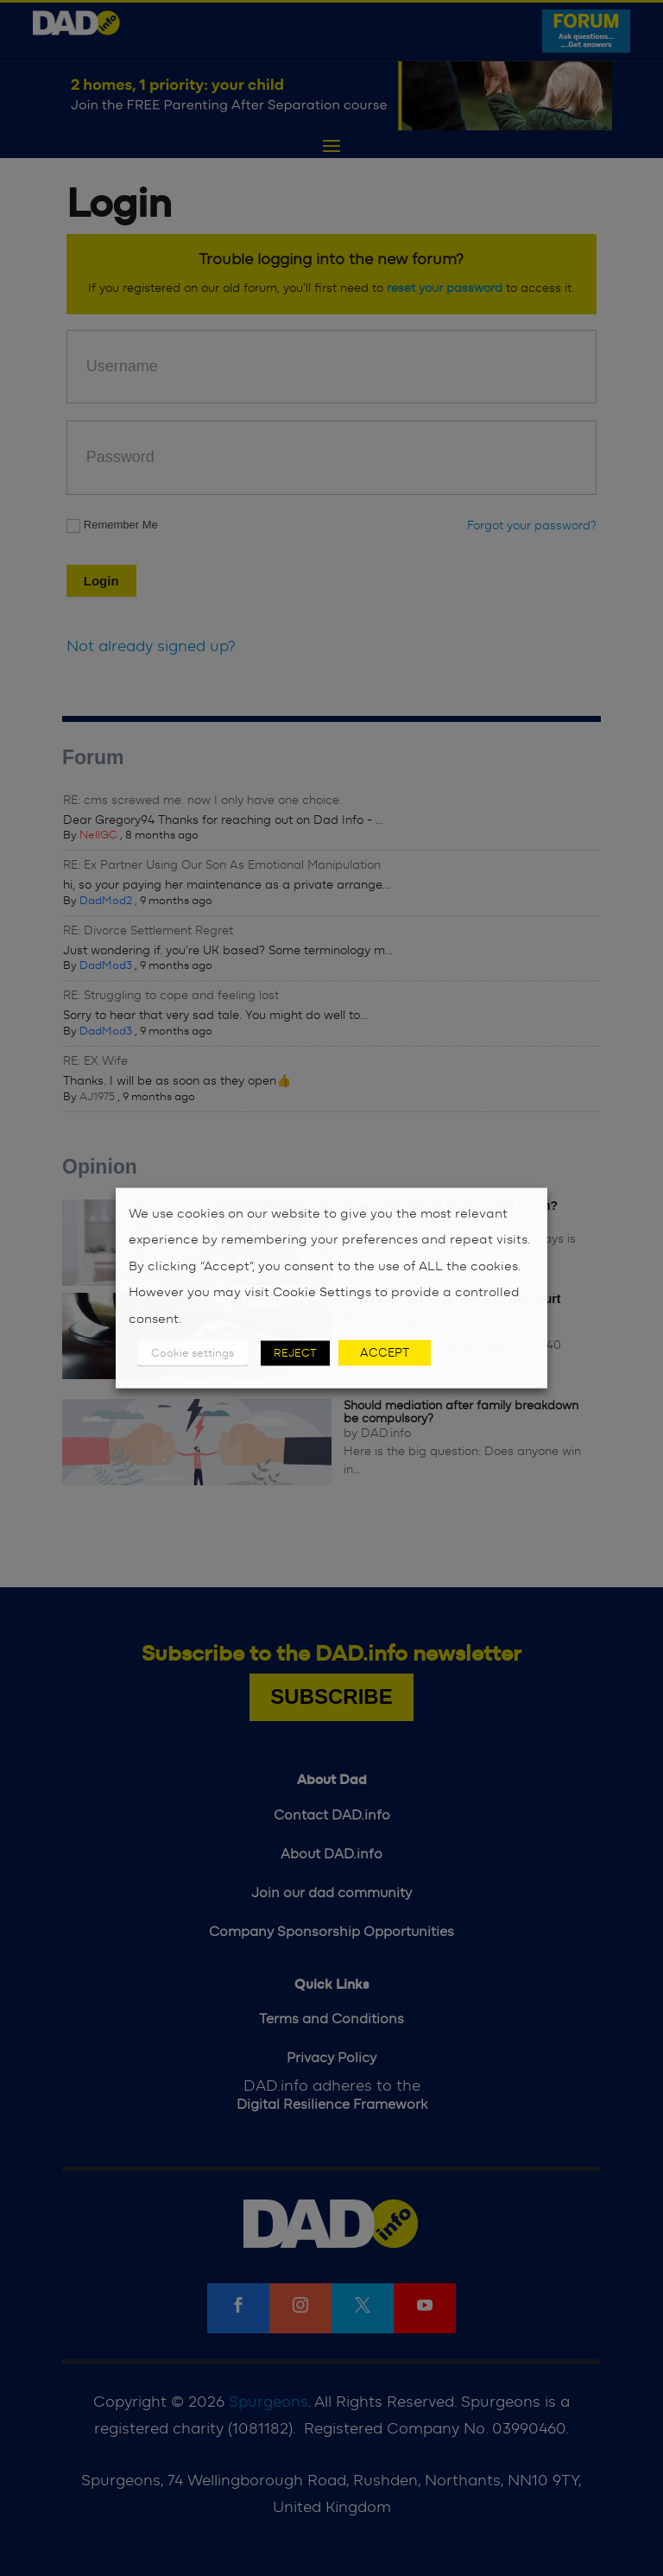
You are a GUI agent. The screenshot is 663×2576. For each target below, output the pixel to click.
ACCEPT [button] (384, 1353)
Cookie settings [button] (192, 1353)
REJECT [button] (295, 1353)
